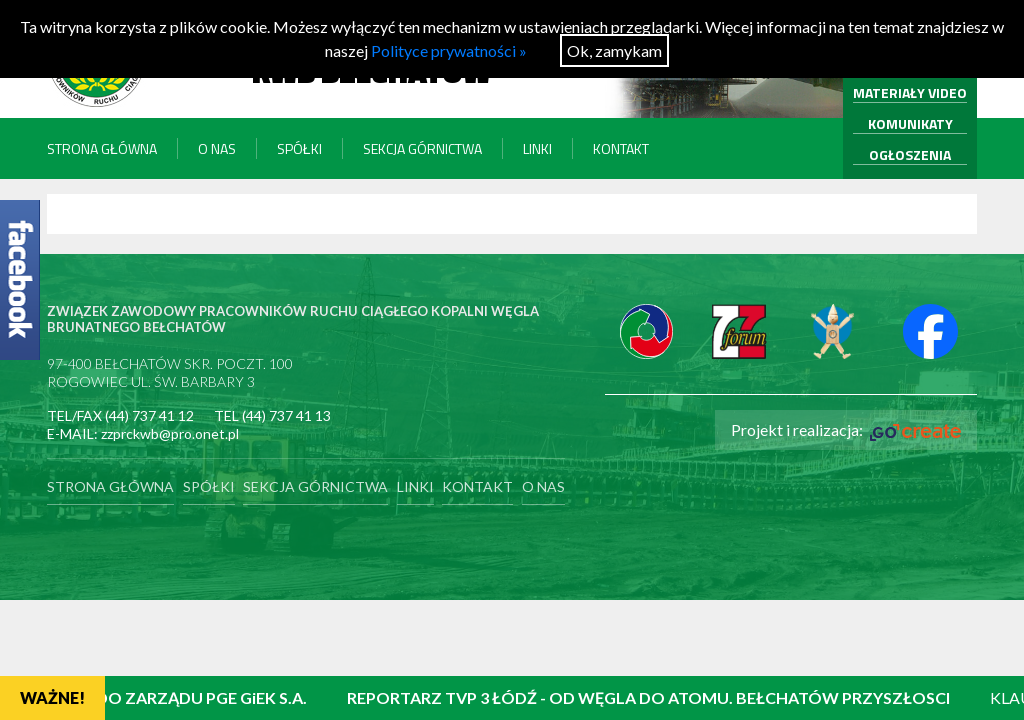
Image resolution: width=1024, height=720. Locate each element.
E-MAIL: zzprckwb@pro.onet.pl (143, 433)
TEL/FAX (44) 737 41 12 (120, 415)
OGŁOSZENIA (910, 154)
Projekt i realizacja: (846, 430)
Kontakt (621, 148)
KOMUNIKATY (910, 123)
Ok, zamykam (614, 50)
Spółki (299, 148)
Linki (537, 148)
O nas (217, 148)
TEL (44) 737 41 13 (272, 415)
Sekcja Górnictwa (422, 148)
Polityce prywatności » (449, 50)
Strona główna (102, 148)
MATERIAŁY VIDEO (910, 92)
